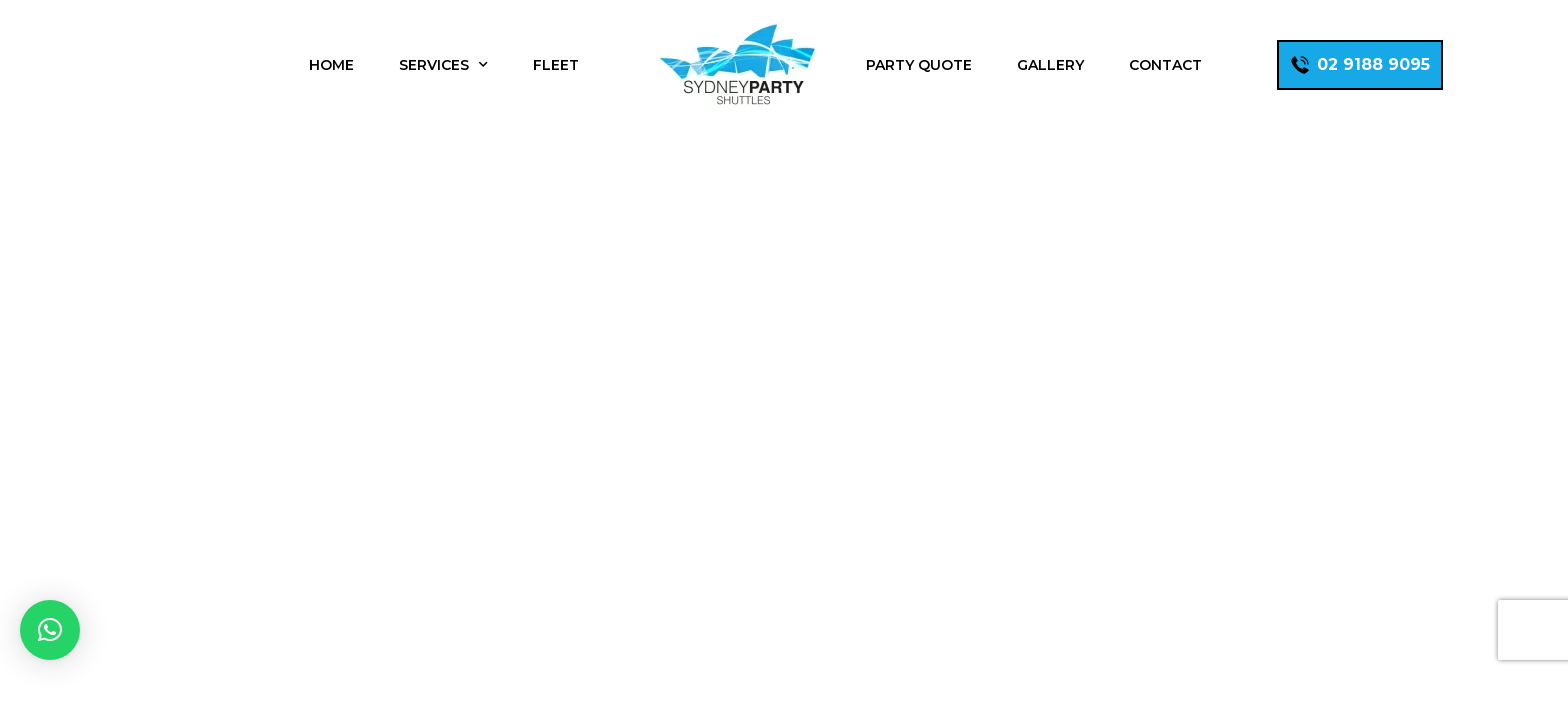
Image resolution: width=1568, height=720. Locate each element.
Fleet (556, 65)
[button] (50, 630)
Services (443, 65)
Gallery (1050, 65)
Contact (1165, 65)
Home (331, 65)
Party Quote (919, 65)
